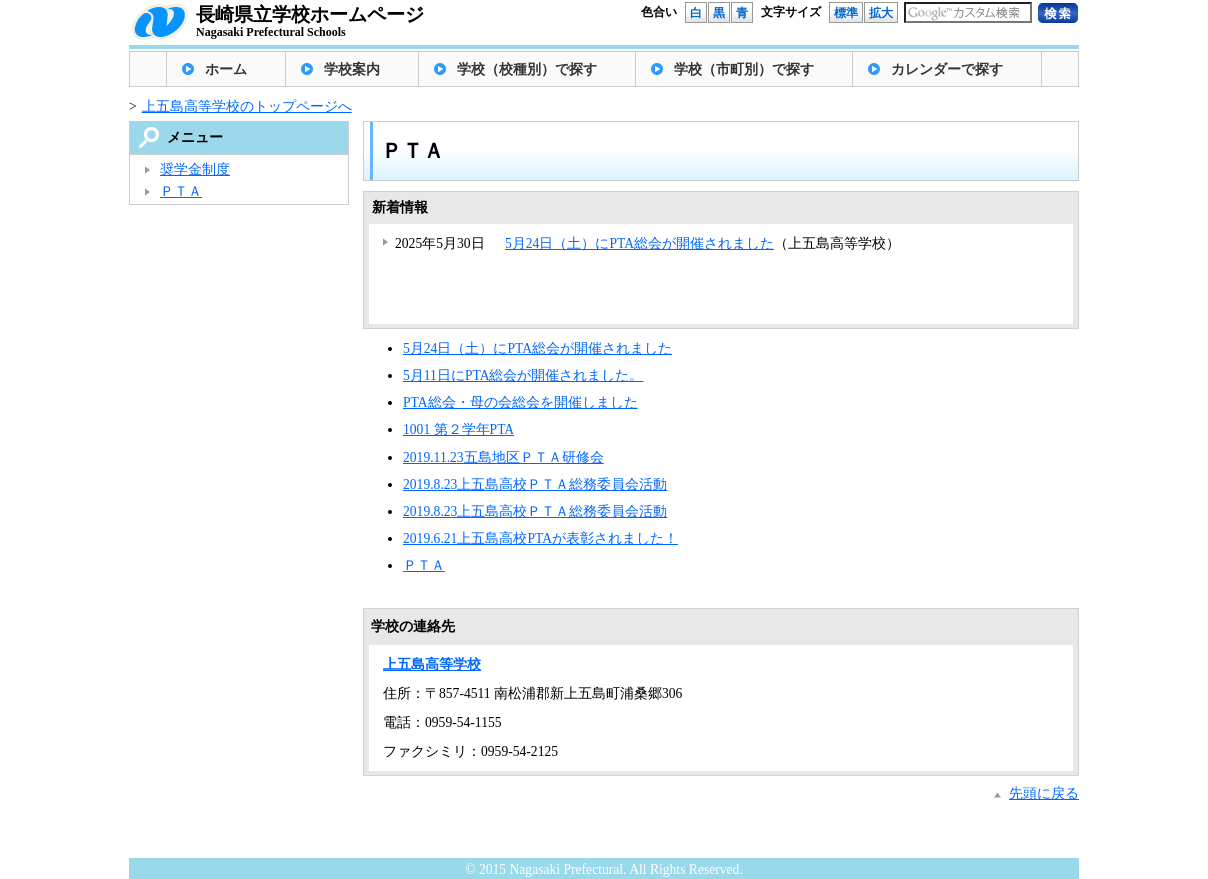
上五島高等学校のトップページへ (247, 106)
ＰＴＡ (424, 565)
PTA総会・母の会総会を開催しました (520, 402)
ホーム (226, 69)
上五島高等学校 (432, 664)
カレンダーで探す (947, 69)
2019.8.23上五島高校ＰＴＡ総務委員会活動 (535, 484)
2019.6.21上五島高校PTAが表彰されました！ (540, 538)
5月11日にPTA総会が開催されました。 (523, 375)
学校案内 (352, 69)
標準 (846, 13)
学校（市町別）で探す (744, 69)
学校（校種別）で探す (527, 69)
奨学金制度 (195, 169)
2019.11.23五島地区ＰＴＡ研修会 (503, 457)
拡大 (881, 13)
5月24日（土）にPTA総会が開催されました (639, 243)
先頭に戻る (1044, 793)
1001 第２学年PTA (458, 429)
